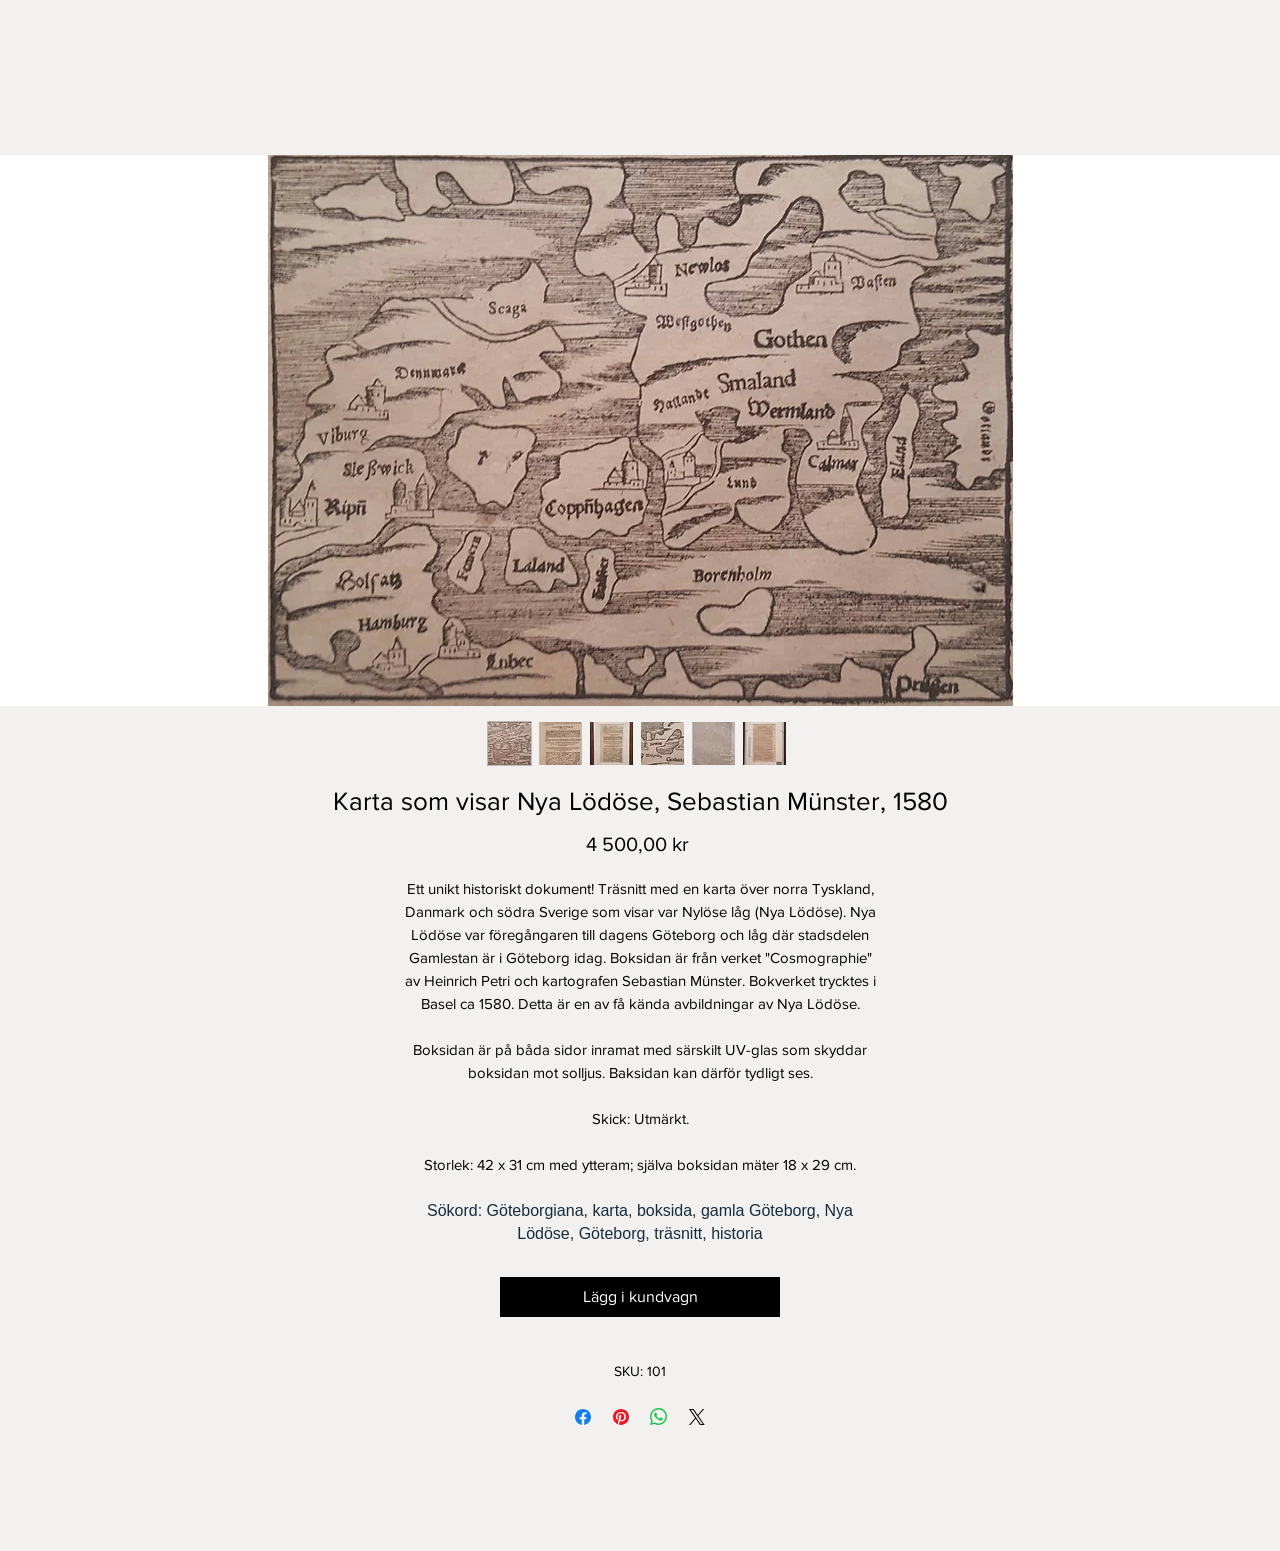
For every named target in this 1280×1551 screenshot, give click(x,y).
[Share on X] (697, 1417)
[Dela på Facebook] (583, 1417)
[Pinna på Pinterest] (621, 1417)
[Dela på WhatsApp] (659, 1417)
